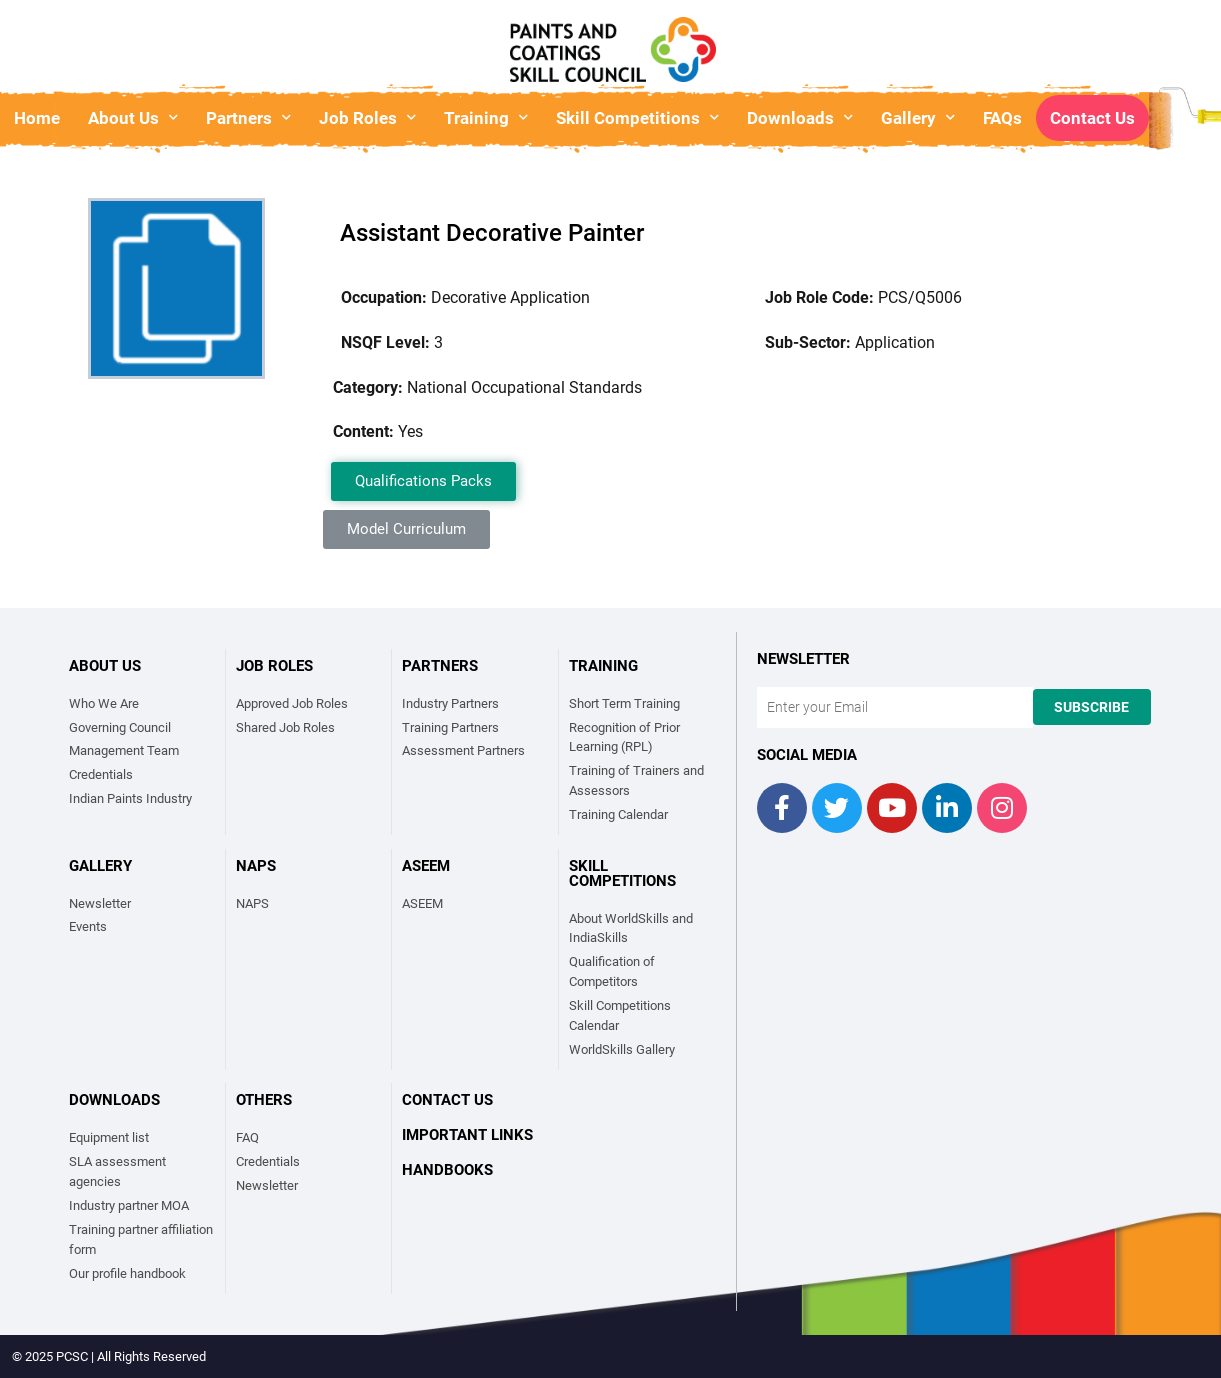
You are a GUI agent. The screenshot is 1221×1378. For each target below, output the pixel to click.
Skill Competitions (637, 117)
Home (37, 118)
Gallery (918, 117)
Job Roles (367, 117)
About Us (133, 117)
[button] (423, 481)
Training (486, 117)
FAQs (1002, 118)
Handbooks (447, 1170)
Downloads (800, 117)
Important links (467, 1135)
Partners (248, 117)
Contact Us (1092, 118)
